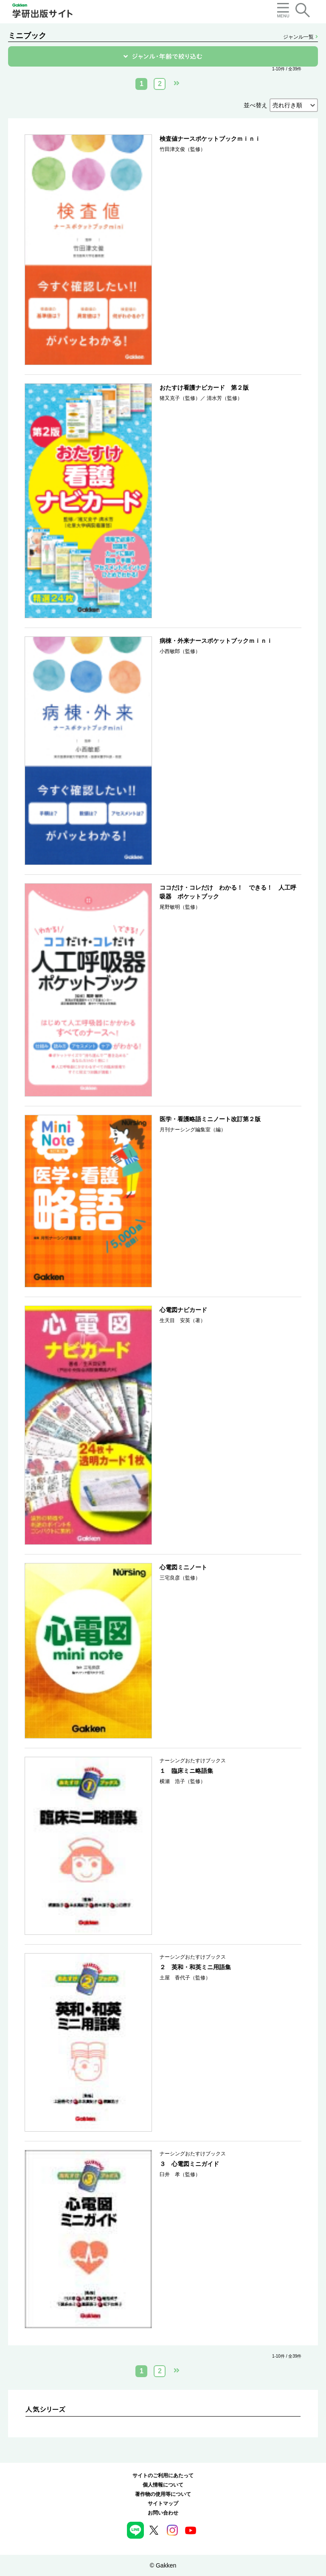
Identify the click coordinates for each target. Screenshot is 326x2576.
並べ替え (255, 105)
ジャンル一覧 (300, 37)
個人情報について (163, 2485)
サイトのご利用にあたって (163, 2475)
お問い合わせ (163, 2513)
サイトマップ (163, 2503)
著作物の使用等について (163, 2494)
